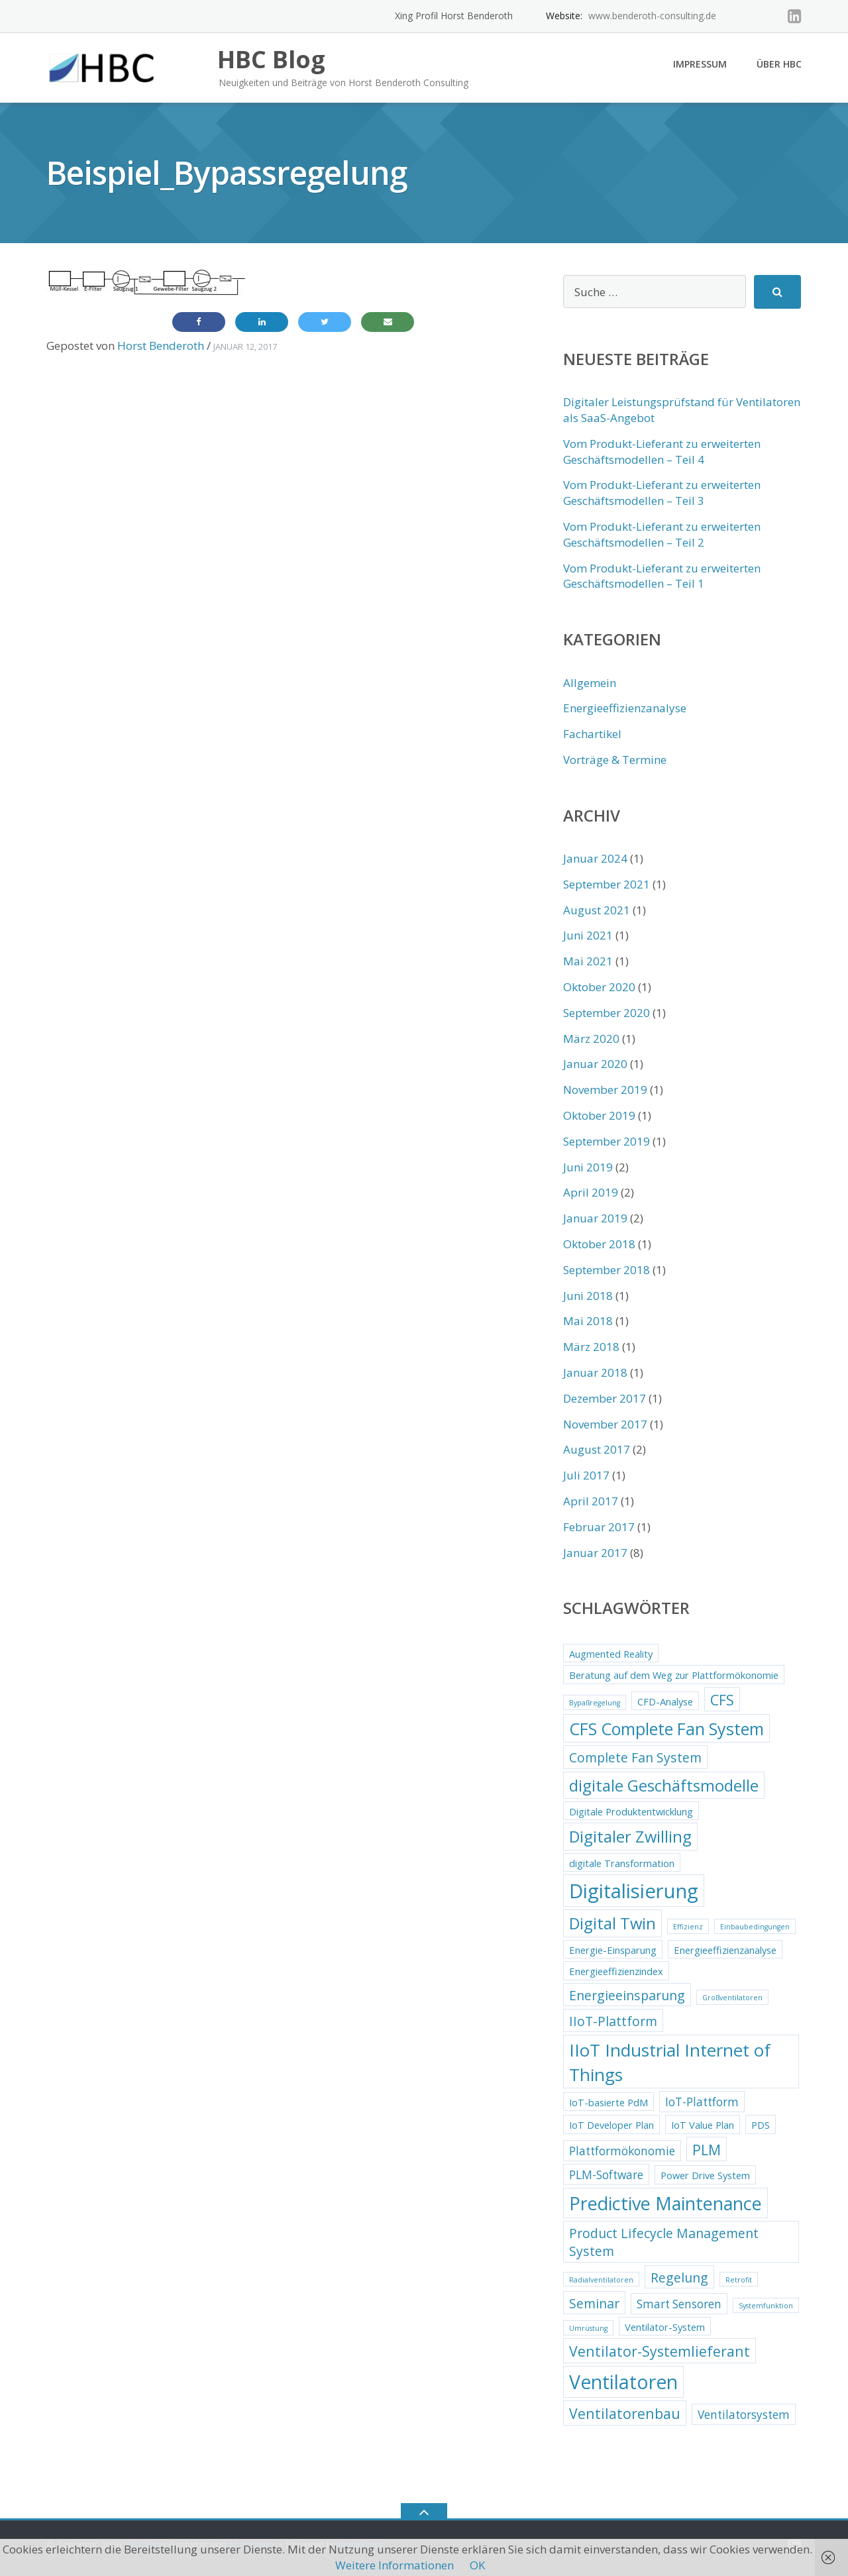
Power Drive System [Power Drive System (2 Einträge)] (705, 2175)
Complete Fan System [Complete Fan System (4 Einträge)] (635, 1757)
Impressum (700, 64)
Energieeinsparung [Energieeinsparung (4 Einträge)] (627, 1995)
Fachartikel (592, 733)
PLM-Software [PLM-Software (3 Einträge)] (606, 2174)
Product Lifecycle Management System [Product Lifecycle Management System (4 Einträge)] (664, 2242)
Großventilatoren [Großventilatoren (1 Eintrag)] (732, 1997)
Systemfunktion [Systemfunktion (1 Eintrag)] (766, 2305)
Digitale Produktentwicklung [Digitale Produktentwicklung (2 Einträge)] (631, 1811)
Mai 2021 (588, 961)
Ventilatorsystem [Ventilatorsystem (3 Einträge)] (744, 2414)
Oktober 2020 (599, 986)
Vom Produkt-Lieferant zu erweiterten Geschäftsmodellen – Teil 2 (662, 534)
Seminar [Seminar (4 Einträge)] (594, 2303)
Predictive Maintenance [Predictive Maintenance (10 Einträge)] (665, 2203)
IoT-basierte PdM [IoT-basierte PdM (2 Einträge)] (608, 2102)
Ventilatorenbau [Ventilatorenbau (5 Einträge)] (624, 2413)
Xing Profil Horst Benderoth (454, 15)
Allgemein (589, 682)
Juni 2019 (588, 1167)
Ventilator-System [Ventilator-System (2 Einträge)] (665, 2327)
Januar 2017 (595, 1552)
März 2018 (591, 1346)
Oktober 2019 (599, 1115)
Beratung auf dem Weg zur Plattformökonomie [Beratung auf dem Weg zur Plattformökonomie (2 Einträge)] (673, 1675)
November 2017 (605, 1424)
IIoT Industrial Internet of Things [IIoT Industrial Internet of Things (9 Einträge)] (669, 2062)
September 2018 (606, 1269)
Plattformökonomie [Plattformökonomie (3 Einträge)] (622, 2151)
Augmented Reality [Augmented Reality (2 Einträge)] (611, 1653)
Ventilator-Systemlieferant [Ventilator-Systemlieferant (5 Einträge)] (659, 2351)
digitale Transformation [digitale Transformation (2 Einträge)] (621, 1863)
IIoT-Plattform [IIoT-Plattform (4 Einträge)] (613, 2021)
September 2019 (606, 1141)
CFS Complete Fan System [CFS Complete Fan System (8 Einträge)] (666, 1728)
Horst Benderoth (160, 345)
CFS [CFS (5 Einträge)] (722, 1699)
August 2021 (596, 910)
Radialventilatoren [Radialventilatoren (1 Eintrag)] (601, 2279)
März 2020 (591, 1038)
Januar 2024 (595, 858)
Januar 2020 (595, 1063)
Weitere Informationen (394, 2565)
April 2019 (590, 1192)
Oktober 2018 (599, 1244)
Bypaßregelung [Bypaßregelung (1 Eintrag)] (594, 1702)
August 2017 (596, 1449)
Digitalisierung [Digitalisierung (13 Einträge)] (633, 1891)
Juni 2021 (588, 935)
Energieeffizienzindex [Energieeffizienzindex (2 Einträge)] (616, 1971)
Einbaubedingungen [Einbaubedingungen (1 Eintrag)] (755, 1926)
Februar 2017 (599, 1526)
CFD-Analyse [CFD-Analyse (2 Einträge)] (665, 1701)
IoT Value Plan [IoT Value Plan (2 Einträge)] (702, 2124)
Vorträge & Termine (614, 759)
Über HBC (779, 64)
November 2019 (605, 1089)
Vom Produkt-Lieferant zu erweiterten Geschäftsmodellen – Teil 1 (662, 576)
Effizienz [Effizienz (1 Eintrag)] (688, 1926)
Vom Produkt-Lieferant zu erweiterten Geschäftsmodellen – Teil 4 (662, 451)
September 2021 (606, 884)
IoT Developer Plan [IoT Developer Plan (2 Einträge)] (611, 2124)
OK (477, 2565)
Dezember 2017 (604, 1398)
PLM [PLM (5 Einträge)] (706, 2149)
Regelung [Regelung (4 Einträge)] (679, 2277)
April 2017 (590, 1501)
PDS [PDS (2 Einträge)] (760, 2124)
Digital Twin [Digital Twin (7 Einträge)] (612, 1923)
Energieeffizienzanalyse (624, 708)
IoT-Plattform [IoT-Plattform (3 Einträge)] (702, 2102)
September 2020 (606, 1012)
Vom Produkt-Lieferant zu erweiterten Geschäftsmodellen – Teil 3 (662, 492)
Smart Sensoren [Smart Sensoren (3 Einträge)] (679, 2304)
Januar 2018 (595, 1372)
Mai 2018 (588, 1320)
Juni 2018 (588, 1295)
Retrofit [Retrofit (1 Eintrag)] (738, 2279)
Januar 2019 (595, 1218)
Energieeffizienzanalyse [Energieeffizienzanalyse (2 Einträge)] (725, 1950)
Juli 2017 (586, 1475)
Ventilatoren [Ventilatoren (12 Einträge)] (623, 2381)
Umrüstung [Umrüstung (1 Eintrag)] (588, 2328)
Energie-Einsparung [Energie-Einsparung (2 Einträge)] (613, 1950)
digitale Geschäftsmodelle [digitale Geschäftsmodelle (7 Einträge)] (664, 1785)
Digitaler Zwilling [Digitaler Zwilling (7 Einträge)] (630, 1836)
